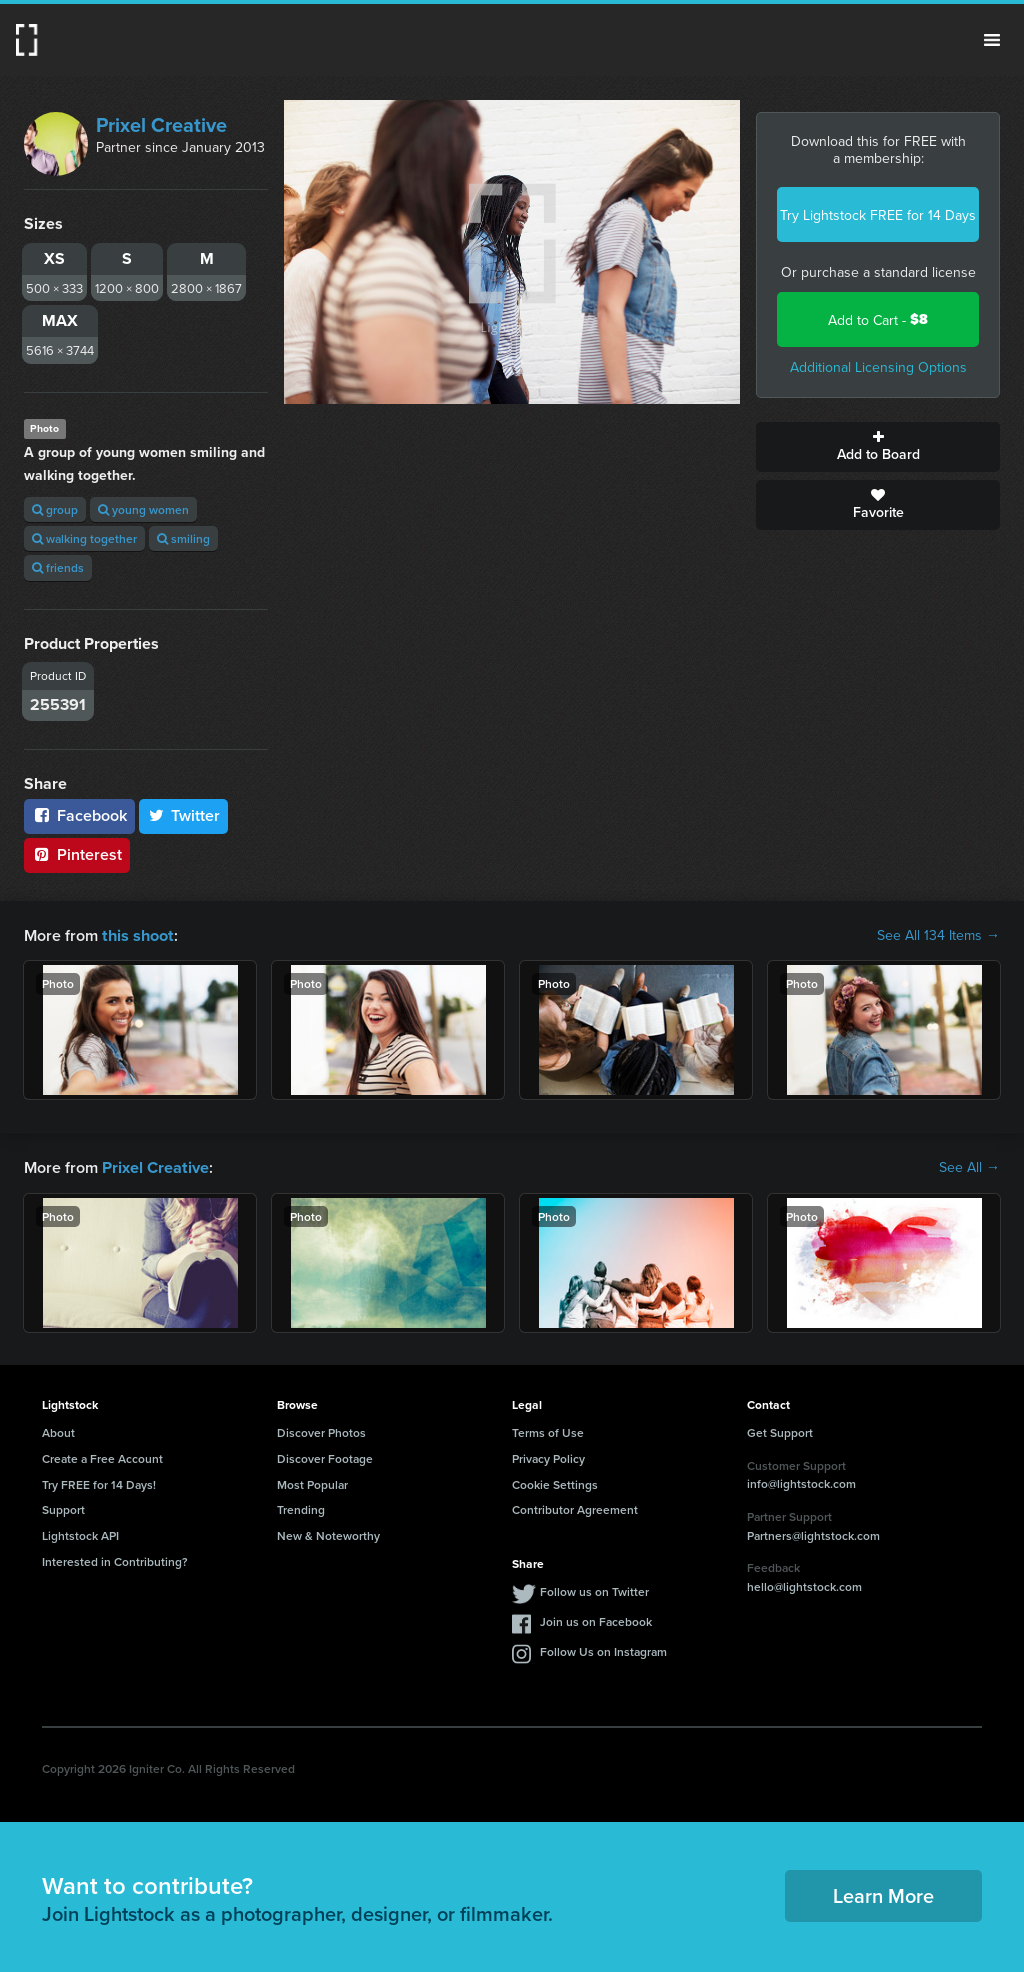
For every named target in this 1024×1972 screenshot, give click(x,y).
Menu (992, 40)
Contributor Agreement (575, 1507)
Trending (301, 1507)
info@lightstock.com (801, 1481)
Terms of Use (548, 1430)
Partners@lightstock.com (813, 1533)
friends (58, 567)
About (58, 1430)
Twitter (184, 815)
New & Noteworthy (328, 1533)
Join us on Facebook (596, 1619)
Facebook (79, 815)
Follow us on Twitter (594, 1589)
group (55, 509)
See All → (969, 1166)
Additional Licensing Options (878, 367)
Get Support (780, 1430)
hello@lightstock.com (804, 1584)
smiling (183, 538)
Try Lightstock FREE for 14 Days (878, 215)
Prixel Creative (161, 124)
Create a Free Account (102, 1456)
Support (63, 1507)
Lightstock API (80, 1533)
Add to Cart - (878, 319)
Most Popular (312, 1482)
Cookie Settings (555, 1482)
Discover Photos (321, 1430)
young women (143, 509)
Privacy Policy (548, 1456)
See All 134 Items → (938, 935)
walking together (84, 538)
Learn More (883, 1893)
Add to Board (878, 447)
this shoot (137, 934)
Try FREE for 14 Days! (99, 1482)
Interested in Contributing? (115, 1559)
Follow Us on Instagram (603, 1649)
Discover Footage (325, 1456)
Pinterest (77, 854)
